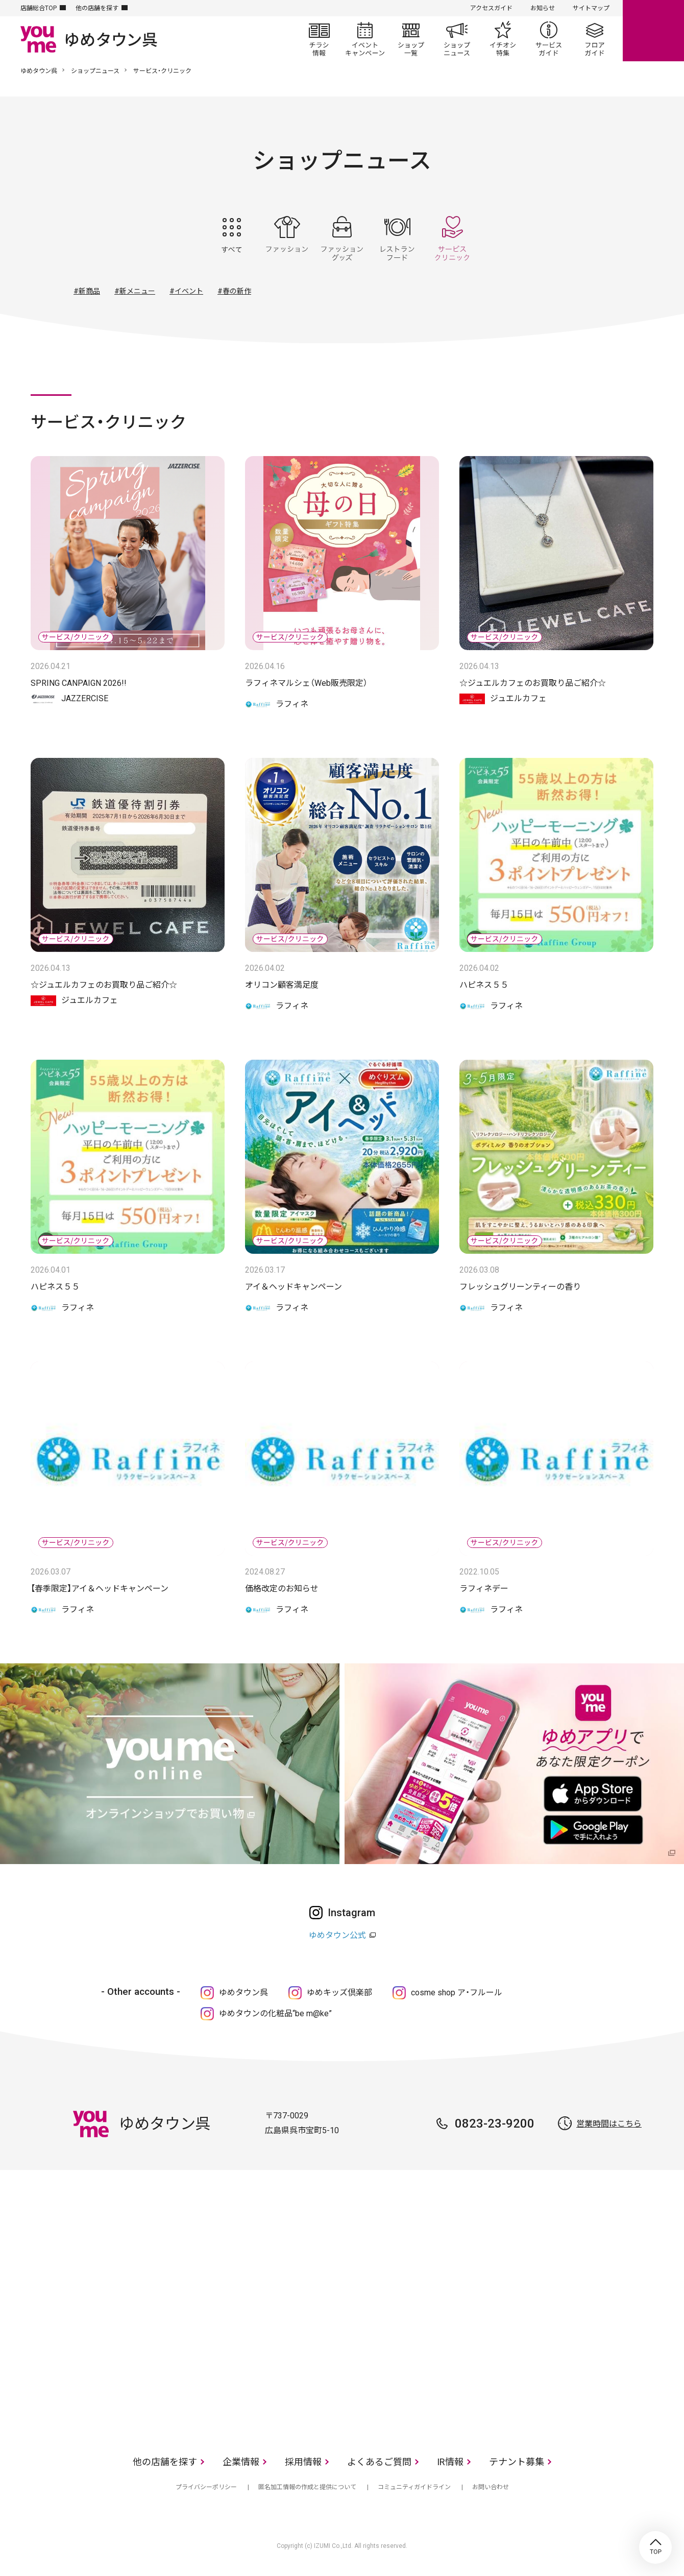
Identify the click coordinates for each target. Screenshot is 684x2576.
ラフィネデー (483, 1588)
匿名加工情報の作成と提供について (307, 2487)
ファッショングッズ (342, 238)
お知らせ (542, 8)
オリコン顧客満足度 (282, 985)
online (653, 30)
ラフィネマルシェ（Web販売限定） (306, 683)
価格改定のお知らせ (282, 1588)
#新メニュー (134, 291)
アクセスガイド (491, 8)
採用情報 (303, 2461)
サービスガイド (549, 38)
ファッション (286, 238)
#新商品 (87, 291)
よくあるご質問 (379, 2461)
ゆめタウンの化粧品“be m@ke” (275, 2013)
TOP (655, 2547)
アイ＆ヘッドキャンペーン (293, 1287)
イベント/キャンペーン (365, 38)
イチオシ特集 (503, 38)
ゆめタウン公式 (337, 1935)
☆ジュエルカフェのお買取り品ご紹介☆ (532, 683)
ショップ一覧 (411, 38)
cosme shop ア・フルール (456, 1992)
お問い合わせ (490, 2487)
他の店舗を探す (97, 8)
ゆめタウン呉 (38, 71)
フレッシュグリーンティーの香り (520, 1287)
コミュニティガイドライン (414, 2487)
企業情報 (241, 2461)
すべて (231, 238)
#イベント (186, 291)
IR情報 (450, 2461)
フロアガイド (595, 38)
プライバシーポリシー (206, 2487)
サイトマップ (591, 8)
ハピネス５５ (483, 985)
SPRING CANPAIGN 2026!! (79, 683)
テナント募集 (516, 2461)
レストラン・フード (397, 238)
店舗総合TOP (38, 8)
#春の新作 (234, 291)
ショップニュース (457, 38)
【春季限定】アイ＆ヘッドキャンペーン (99, 1588)
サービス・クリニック (452, 238)
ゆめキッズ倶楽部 (339, 1992)
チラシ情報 (319, 38)
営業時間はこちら (609, 2124)
